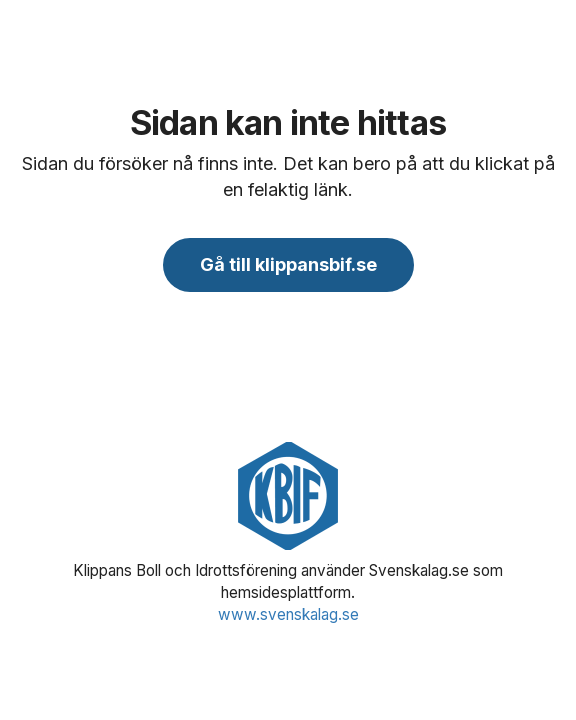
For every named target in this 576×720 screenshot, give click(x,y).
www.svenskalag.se (288, 614)
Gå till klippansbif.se (288, 264)
